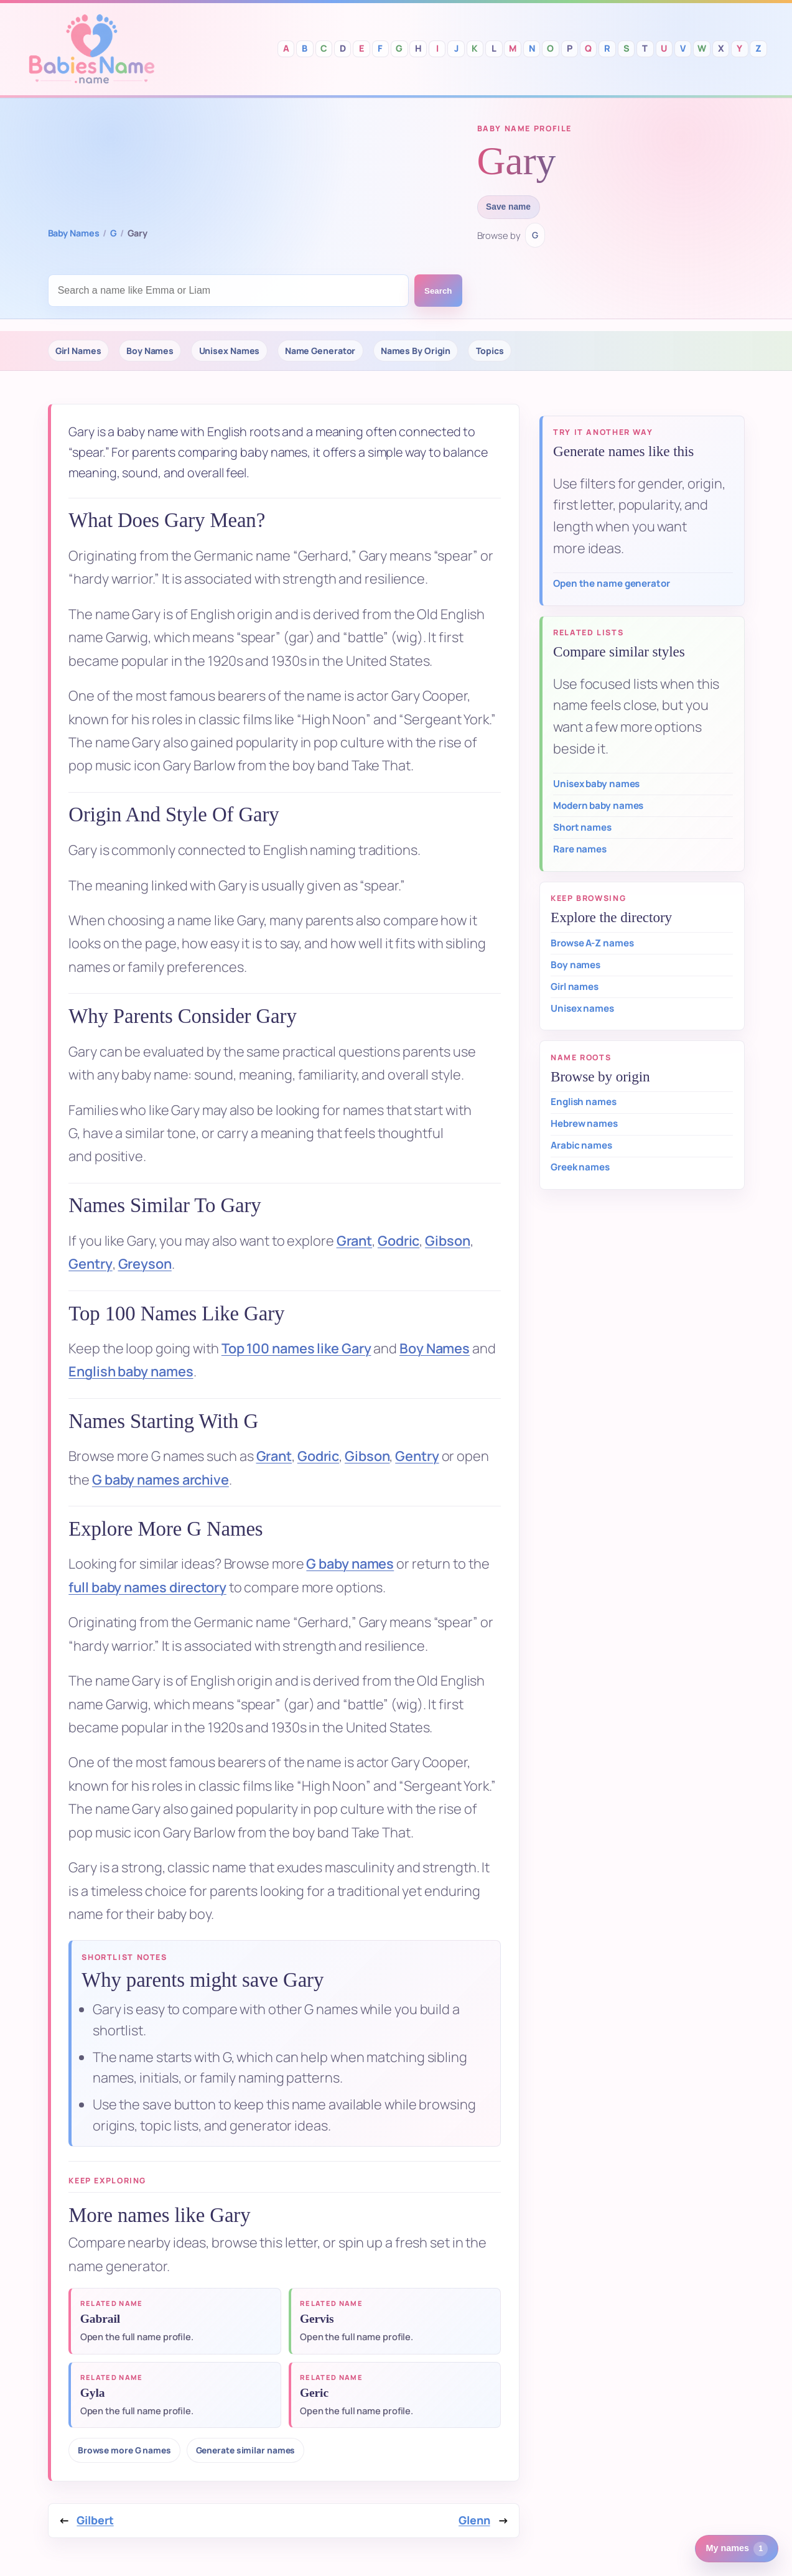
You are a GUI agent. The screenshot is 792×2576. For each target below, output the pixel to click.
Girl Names (78, 351)
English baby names (130, 1371)
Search (438, 291)
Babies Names (91, 49)
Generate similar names (246, 2450)
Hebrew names (584, 1123)
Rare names (580, 849)
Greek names (580, 1167)
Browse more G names (124, 2450)
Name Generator (320, 351)
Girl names (575, 986)
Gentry (90, 1263)
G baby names (350, 1563)
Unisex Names (229, 351)
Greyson (145, 1263)
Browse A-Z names (592, 943)
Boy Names (150, 351)
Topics (490, 351)
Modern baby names (598, 805)
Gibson (447, 1240)
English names (584, 1101)
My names (737, 2549)
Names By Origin (416, 351)
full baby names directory (147, 1587)
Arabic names (581, 1145)
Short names (582, 827)
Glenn (474, 2520)
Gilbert (95, 2520)
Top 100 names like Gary (296, 1348)
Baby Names (74, 233)
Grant (355, 1240)
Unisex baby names (596, 783)
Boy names (575, 964)
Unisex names (582, 1008)
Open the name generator (611, 583)
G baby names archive (160, 1479)
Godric (398, 1240)
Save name (508, 207)
